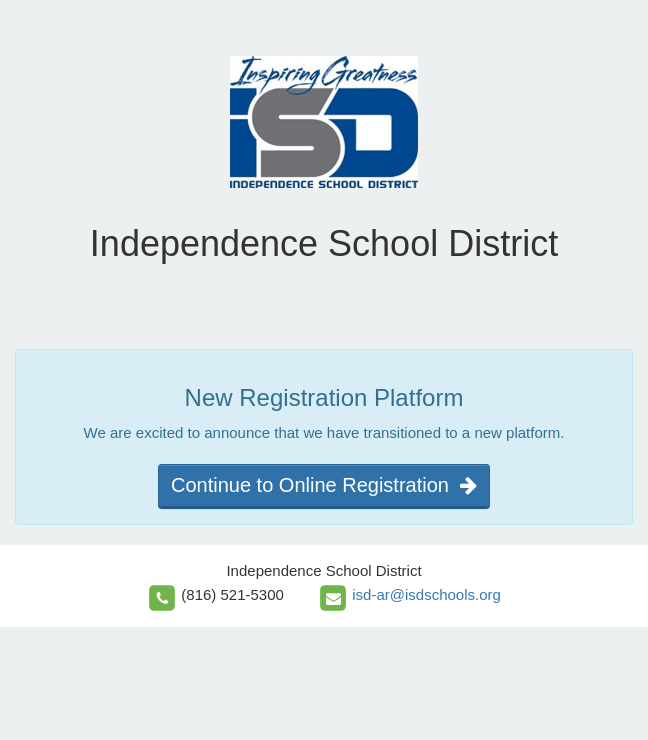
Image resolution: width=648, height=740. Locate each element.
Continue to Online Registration (324, 485)
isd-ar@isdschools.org (426, 594)
